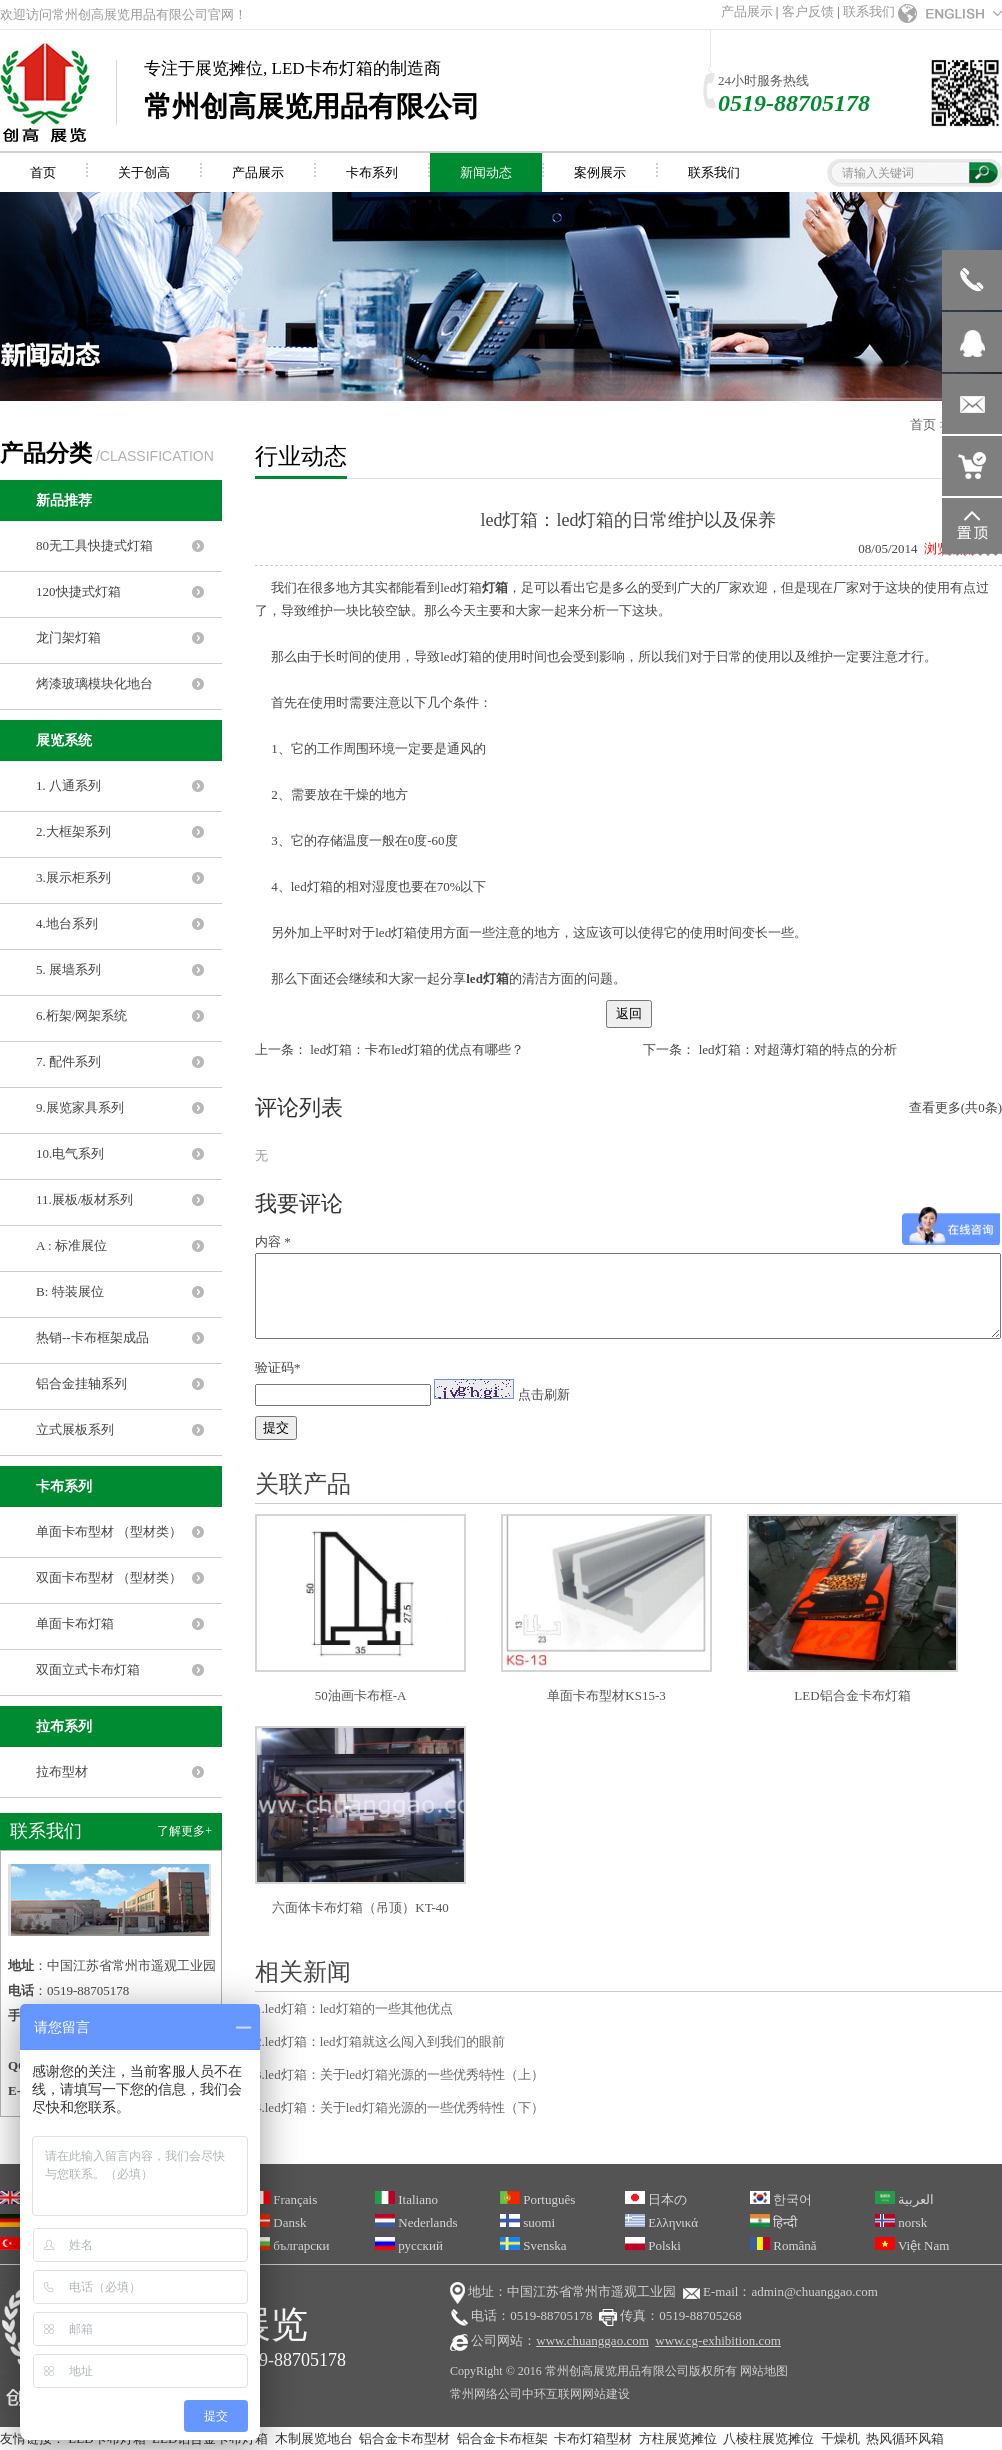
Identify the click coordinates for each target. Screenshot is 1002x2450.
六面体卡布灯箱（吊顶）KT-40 (360, 1907)
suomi (527, 2222)
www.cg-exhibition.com (718, 2340)
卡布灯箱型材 (593, 2438)
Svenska (533, 2245)
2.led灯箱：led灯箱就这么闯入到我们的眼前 (380, 2041)
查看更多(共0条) (955, 1107)
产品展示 (747, 11)
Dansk (278, 2222)
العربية (904, 2199)
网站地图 (764, 2371)
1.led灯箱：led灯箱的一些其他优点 (354, 2008)
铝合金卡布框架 (502, 2438)
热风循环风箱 (905, 2438)
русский (409, 2245)
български (289, 2245)
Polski (653, 2245)
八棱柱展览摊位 (768, 2438)
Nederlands (416, 2222)
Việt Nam (912, 2245)
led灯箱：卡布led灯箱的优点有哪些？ (417, 1049)
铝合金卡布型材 (404, 2438)
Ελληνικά (661, 2222)
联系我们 (869, 11)
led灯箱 (461, 587)
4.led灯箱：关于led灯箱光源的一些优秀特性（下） (399, 2107)
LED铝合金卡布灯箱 (852, 1695)
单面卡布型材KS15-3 (606, 1695)
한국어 (781, 2199)
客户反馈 (808, 11)
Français (283, 2199)
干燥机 (840, 2438)
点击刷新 (544, 1394)
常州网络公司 (486, 2394)
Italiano (406, 2199)
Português (537, 2199)
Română (783, 2245)
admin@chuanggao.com (814, 2291)
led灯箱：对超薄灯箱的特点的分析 (798, 1049)
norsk (901, 2222)
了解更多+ (184, 1831)
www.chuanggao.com (592, 2340)
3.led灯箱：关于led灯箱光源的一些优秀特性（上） (399, 2074)
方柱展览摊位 (678, 2438)
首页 (923, 424)
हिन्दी (773, 2222)
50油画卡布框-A (361, 1695)
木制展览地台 (314, 2438)
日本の (656, 2199)
